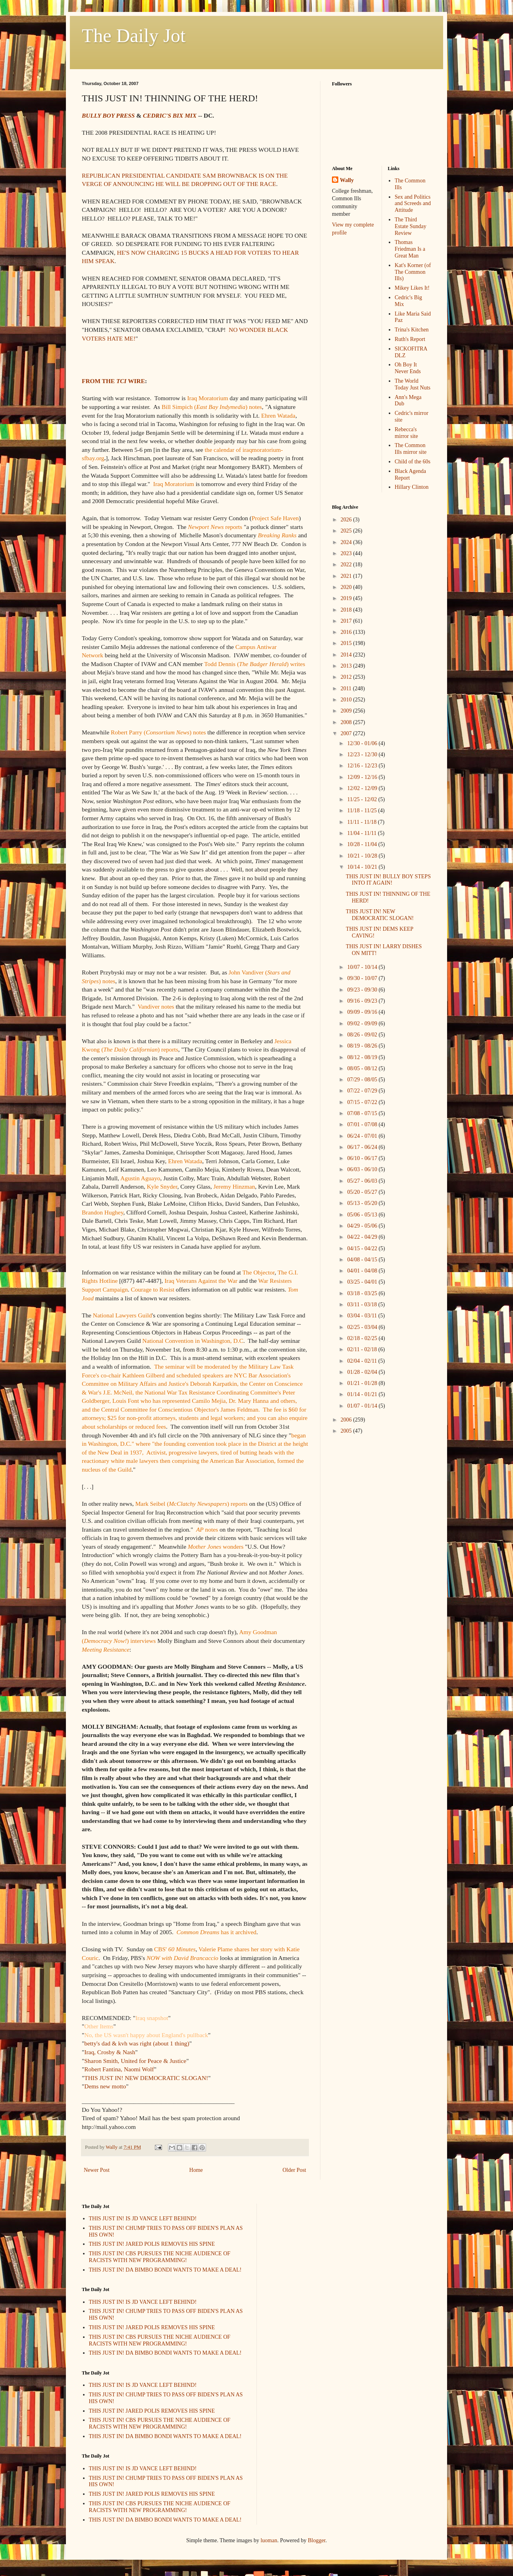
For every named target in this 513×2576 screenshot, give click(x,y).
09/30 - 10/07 (362, 978)
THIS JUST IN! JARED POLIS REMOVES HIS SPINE (152, 2244)
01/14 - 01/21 (362, 1394)
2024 (347, 542)
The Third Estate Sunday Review (410, 226)
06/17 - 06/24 (362, 1147)
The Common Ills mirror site (410, 448)
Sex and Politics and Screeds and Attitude (413, 203)
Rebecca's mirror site (406, 432)
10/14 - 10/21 (362, 867)
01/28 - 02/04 (362, 1372)
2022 (347, 564)
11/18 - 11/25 (362, 810)
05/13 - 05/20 (362, 1203)
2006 (347, 1420)
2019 (347, 598)
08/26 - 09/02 (362, 1035)
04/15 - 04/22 (362, 1248)
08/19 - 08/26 (362, 1046)
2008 (347, 722)
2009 (347, 711)
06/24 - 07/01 (362, 1136)
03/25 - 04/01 (362, 1282)
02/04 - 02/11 (362, 1361)
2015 (347, 643)
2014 (347, 655)
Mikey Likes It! (412, 288)
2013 (347, 666)
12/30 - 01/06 (362, 743)
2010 (347, 700)
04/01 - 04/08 (362, 1271)
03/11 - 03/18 (362, 1304)
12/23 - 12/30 (362, 754)
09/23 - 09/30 (362, 990)
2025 (347, 531)
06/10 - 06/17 (362, 1158)
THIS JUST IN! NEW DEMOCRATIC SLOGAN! (146, 2077)
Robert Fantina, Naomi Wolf (119, 2069)
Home (196, 2170)
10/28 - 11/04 (362, 844)
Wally (347, 180)
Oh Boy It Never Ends (408, 368)
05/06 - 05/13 (362, 1215)
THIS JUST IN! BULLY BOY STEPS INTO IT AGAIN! (388, 880)
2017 (347, 621)
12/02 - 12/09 (362, 788)
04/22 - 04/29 (362, 1237)
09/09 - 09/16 (362, 1012)
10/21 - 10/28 (362, 856)
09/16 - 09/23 (362, 1001)
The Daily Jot (133, 35)
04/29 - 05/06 (362, 1226)
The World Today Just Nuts (412, 384)
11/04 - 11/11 (362, 833)
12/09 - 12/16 (362, 777)
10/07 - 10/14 (362, 967)
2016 (347, 632)
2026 (347, 520)
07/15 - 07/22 (362, 1102)
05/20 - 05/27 (362, 1192)
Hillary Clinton (411, 487)
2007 (347, 733)
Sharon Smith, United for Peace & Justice (135, 2060)
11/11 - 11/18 (362, 822)
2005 (347, 1431)
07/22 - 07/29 (362, 1091)
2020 (347, 587)
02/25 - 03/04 (362, 1327)
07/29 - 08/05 (362, 1080)
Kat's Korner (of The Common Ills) (413, 272)
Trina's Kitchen (412, 330)
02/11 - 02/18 (362, 1349)
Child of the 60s (412, 462)
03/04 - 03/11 (362, 1316)
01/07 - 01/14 (362, 1406)
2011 (347, 688)
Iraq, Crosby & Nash (109, 2052)
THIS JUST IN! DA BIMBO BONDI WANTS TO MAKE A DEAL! (165, 2270)
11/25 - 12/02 (362, 799)
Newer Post (97, 2170)
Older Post (295, 2170)
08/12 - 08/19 (362, 1057)
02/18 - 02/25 (362, 1338)
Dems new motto (105, 2086)
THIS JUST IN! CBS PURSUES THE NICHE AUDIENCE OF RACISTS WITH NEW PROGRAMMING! (160, 2257)
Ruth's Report (410, 339)
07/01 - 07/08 (362, 1124)
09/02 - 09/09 (362, 1024)
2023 (347, 553)
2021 (347, 576)
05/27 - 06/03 (362, 1181)
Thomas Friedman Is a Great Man (410, 249)
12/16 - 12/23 (362, 766)
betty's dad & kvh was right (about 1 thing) (136, 2043)
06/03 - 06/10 (362, 1169)
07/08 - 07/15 (362, 1113)
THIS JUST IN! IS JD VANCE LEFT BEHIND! (143, 2219)
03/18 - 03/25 (362, 1293)
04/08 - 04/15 (362, 1260)
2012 (347, 677)
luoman (268, 2540)
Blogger (316, 2540)
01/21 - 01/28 (362, 1383)
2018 (347, 610)
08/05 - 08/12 (362, 1068)
